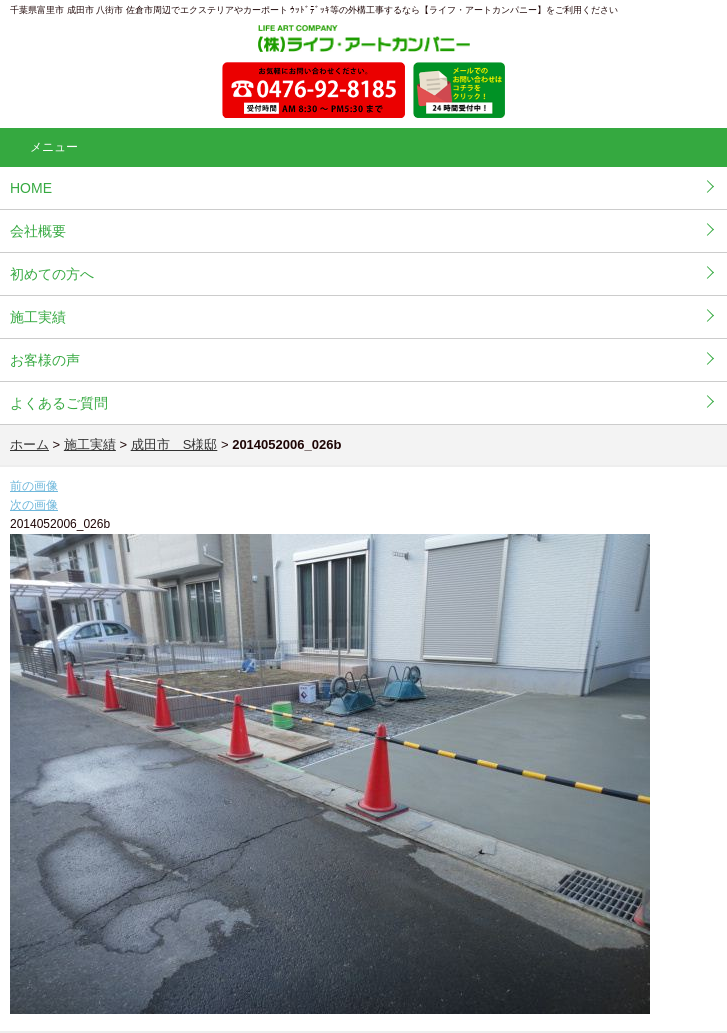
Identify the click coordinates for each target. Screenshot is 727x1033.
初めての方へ (52, 274)
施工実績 (38, 317)
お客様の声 (45, 360)
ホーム (29, 444)
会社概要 (38, 231)
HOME (31, 188)
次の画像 (34, 505)
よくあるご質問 (59, 403)
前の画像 (34, 486)
